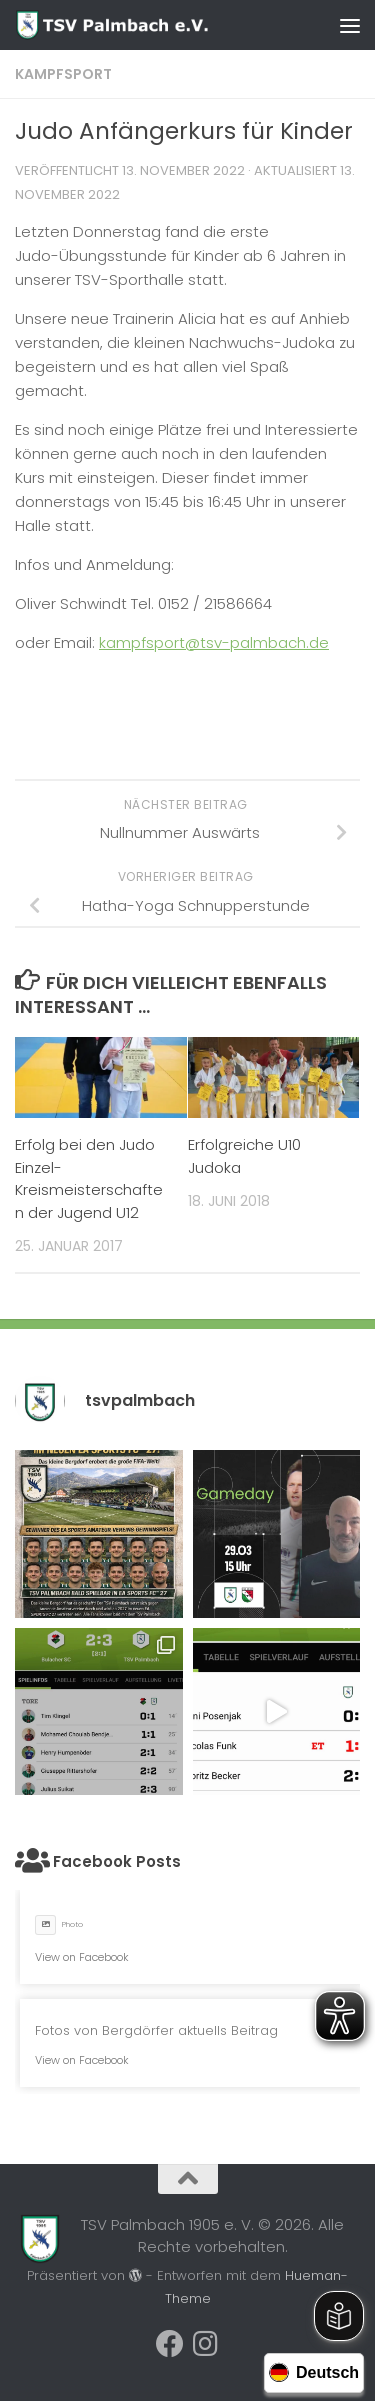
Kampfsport (63, 74)
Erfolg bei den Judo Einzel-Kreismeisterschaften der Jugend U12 (89, 1178)
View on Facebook (82, 1957)
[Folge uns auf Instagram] (206, 2344)
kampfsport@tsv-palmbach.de (214, 642)
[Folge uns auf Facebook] (170, 2344)
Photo (59, 1924)
